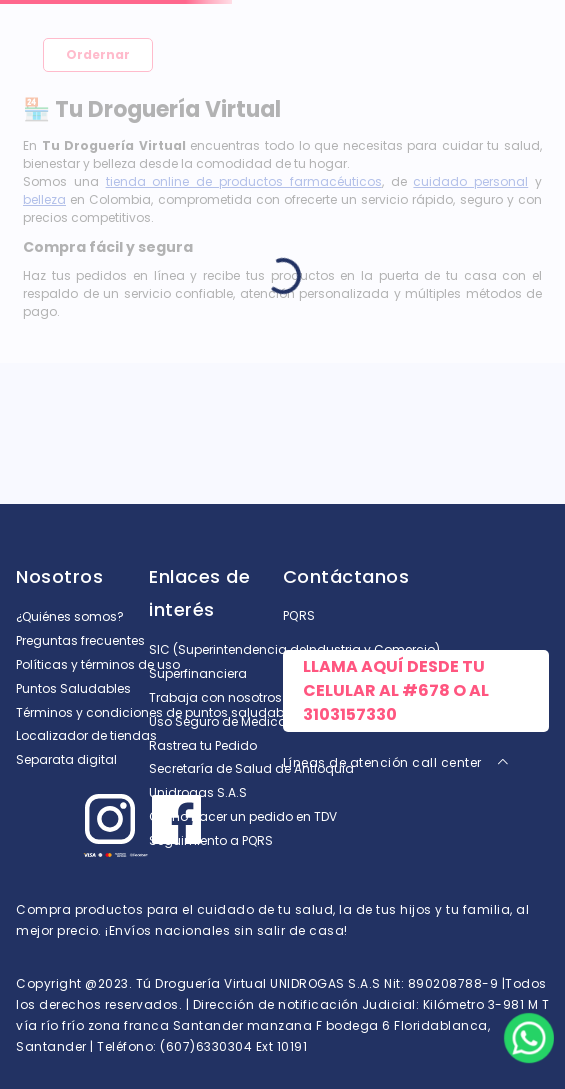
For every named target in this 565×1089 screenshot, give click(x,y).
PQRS (299, 615)
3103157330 (350, 714)
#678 (426, 690)
